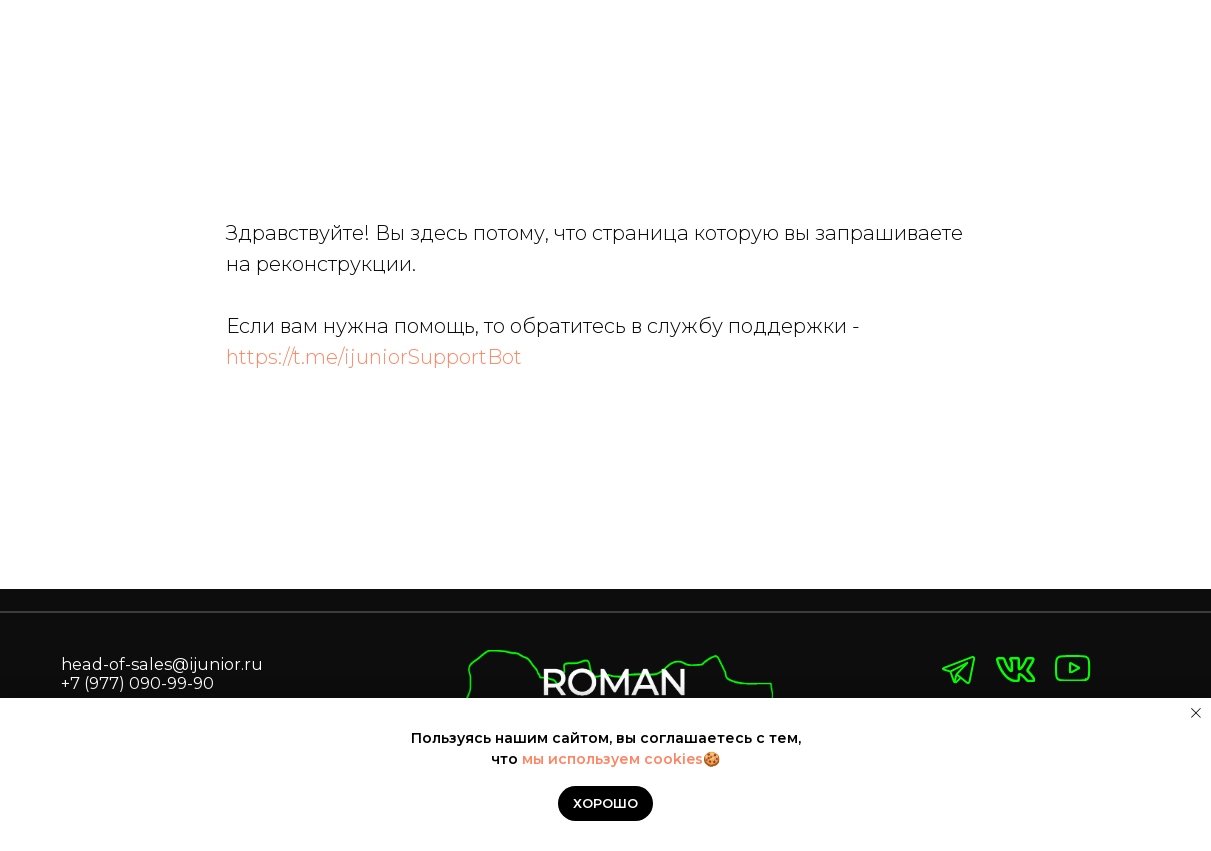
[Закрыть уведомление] (1196, 713)
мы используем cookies (612, 759)
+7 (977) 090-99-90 (137, 683)
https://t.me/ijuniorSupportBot (374, 357)
